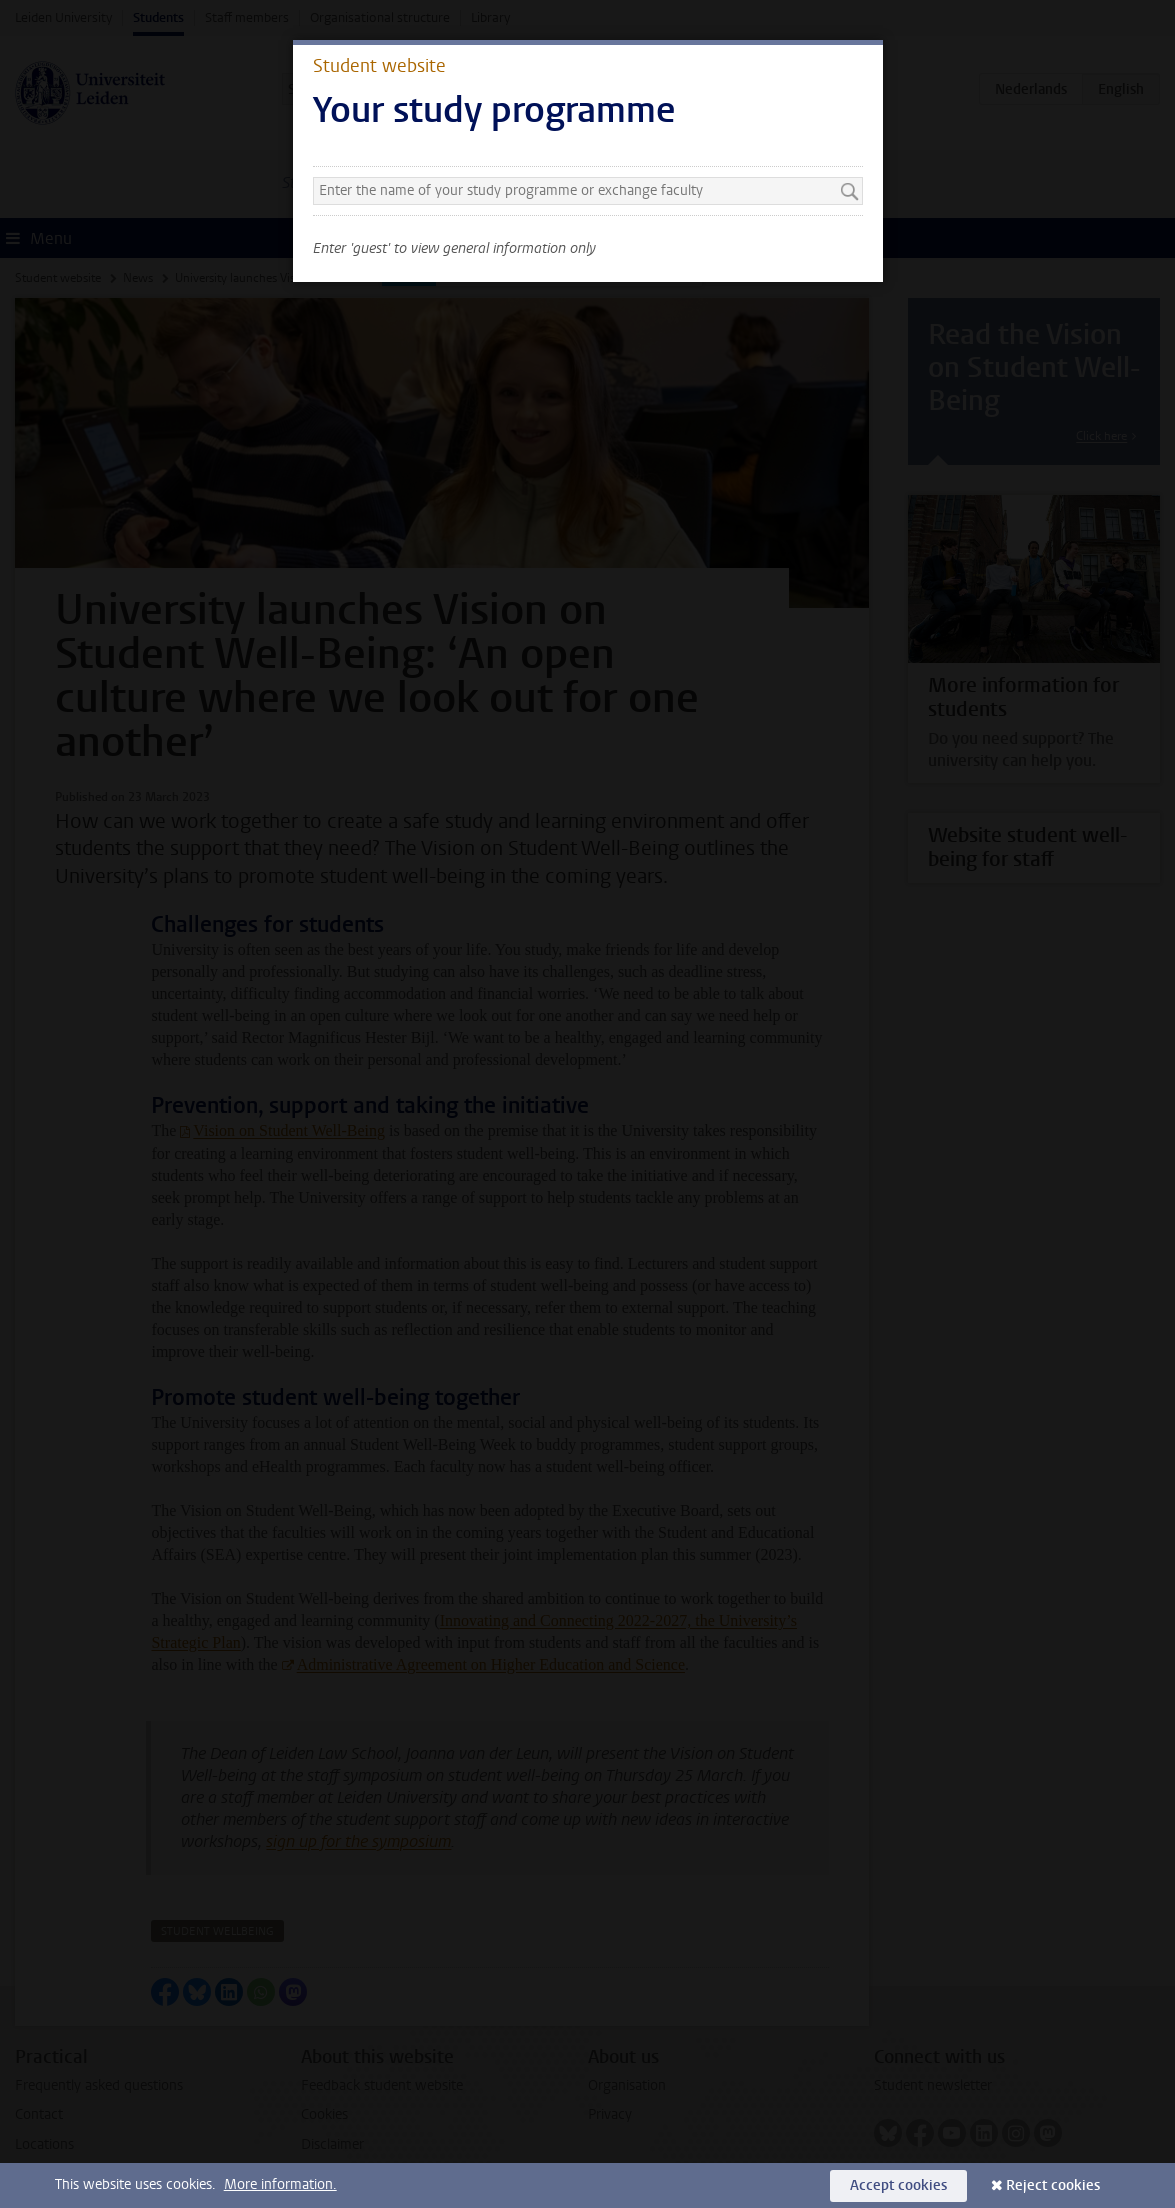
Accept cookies (898, 2185)
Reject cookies (1053, 2185)
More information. (280, 2184)
